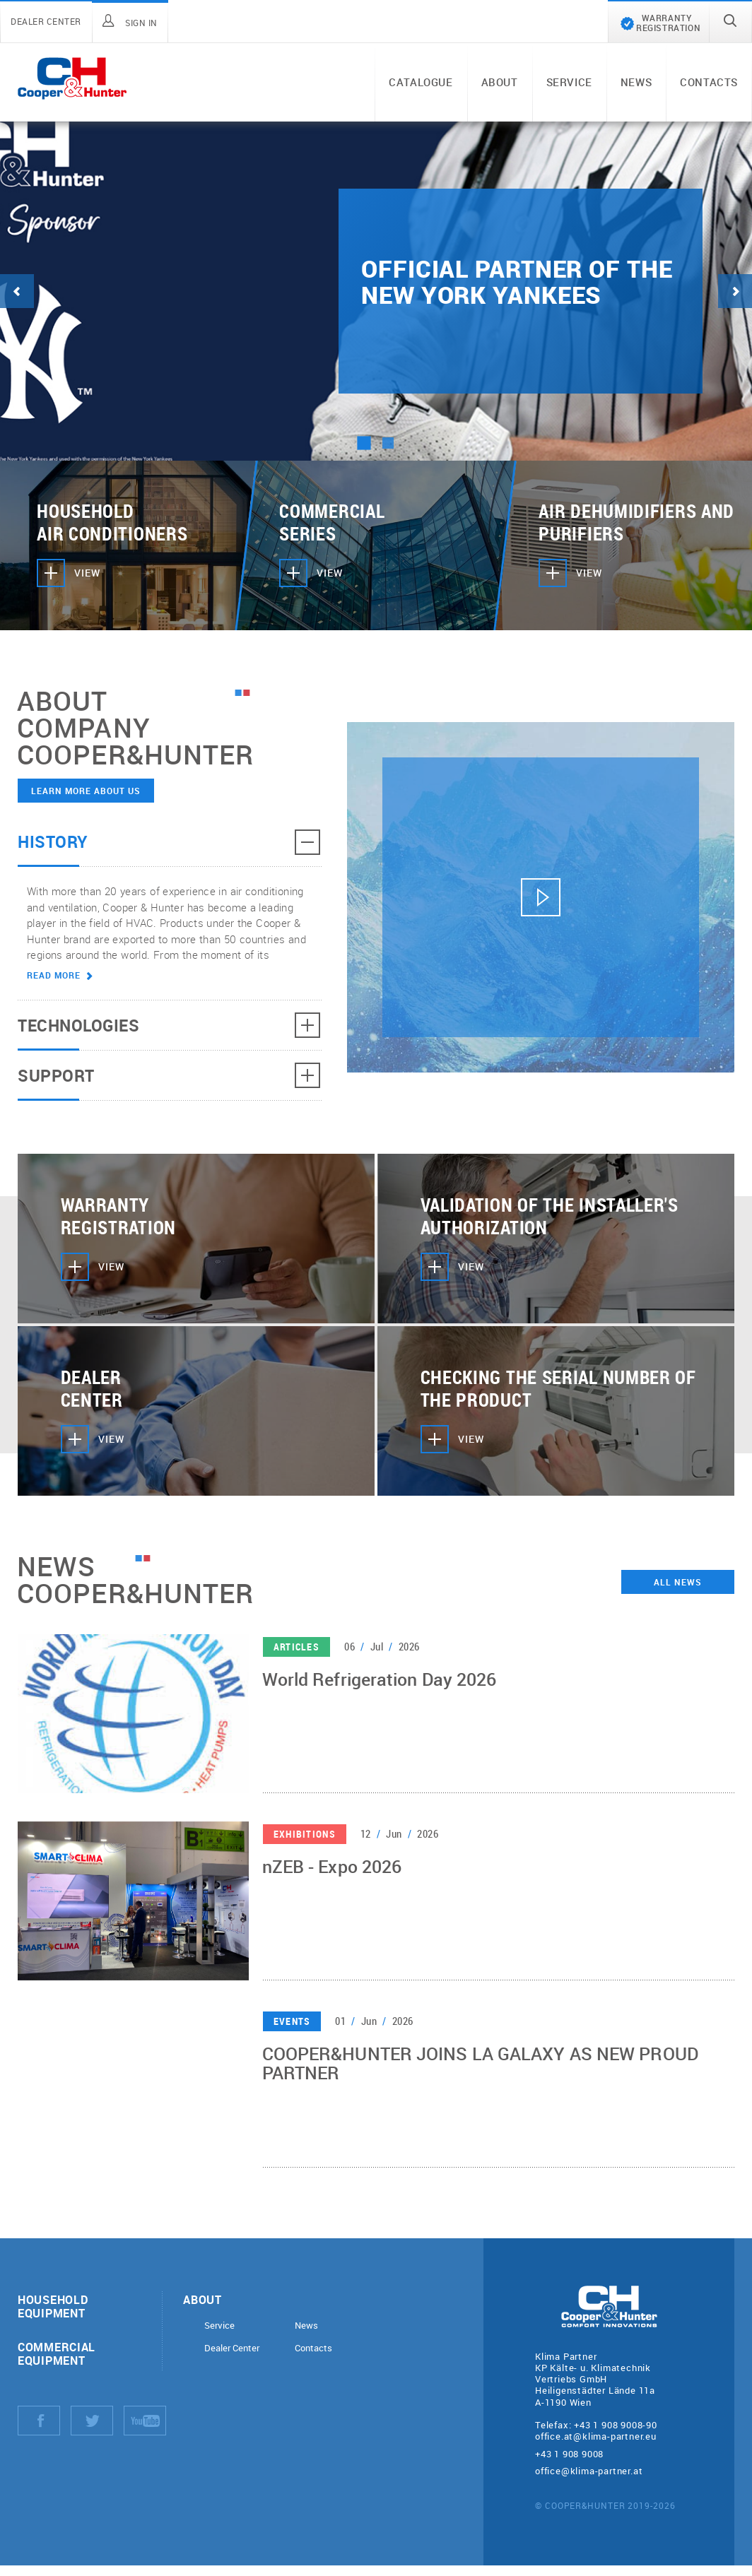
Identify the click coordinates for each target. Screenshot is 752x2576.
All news (678, 1582)
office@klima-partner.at (588, 2470)
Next (735, 291)
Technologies (169, 1025)
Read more (60, 975)
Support (169, 1075)
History (169, 842)
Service (569, 82)
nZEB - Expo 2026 (332, 1869)
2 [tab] (388, 443)
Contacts (709, 82)
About (499, 82)
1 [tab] (363, 442)
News (636, 82)
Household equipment (53, 2306)
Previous (17, 291)
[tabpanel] (376, 291)
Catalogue (420, 82)
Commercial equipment (56, 2353)
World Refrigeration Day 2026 (379, 1681)
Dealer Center (231, 2348)
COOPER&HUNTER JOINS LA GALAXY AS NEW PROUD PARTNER (480, 2065)
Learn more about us (86, 790)
